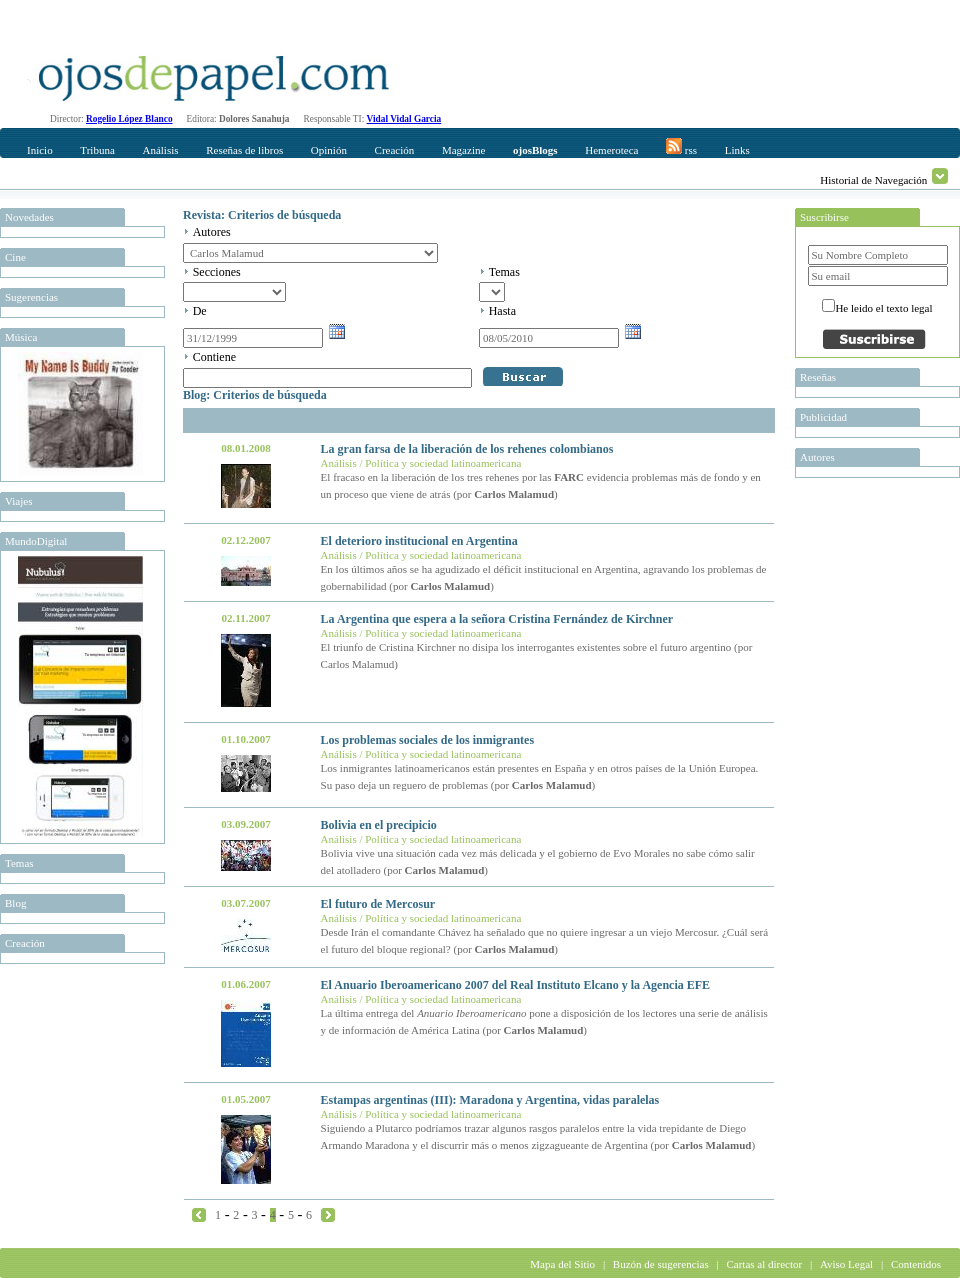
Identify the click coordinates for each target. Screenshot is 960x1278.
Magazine (463, 150)
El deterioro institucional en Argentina (419, 541)
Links (737, 150)
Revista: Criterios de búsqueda (262, 215)
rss (681, 147)
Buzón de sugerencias (661, 1264)
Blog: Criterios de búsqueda (255, 395)
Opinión (329, 150)
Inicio (40, 150)
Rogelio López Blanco (129, 119)
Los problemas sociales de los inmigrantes (427, 740)
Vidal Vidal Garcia (404, 119)
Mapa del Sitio (562, 1264)
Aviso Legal (846, 1264)
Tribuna (97, 150)
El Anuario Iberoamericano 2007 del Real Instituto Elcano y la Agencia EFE (515, 985)
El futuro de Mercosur (378, 904)
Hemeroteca (611, 150)
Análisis (160, 150)
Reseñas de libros (244, 150)
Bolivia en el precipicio (379, 825)
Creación (395, 150)
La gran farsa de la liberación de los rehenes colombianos (467, 449)
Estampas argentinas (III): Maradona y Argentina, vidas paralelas (490, 1100)
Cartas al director (764, 1264)
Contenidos (916, 1264)
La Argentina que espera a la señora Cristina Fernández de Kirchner (497, 619)
